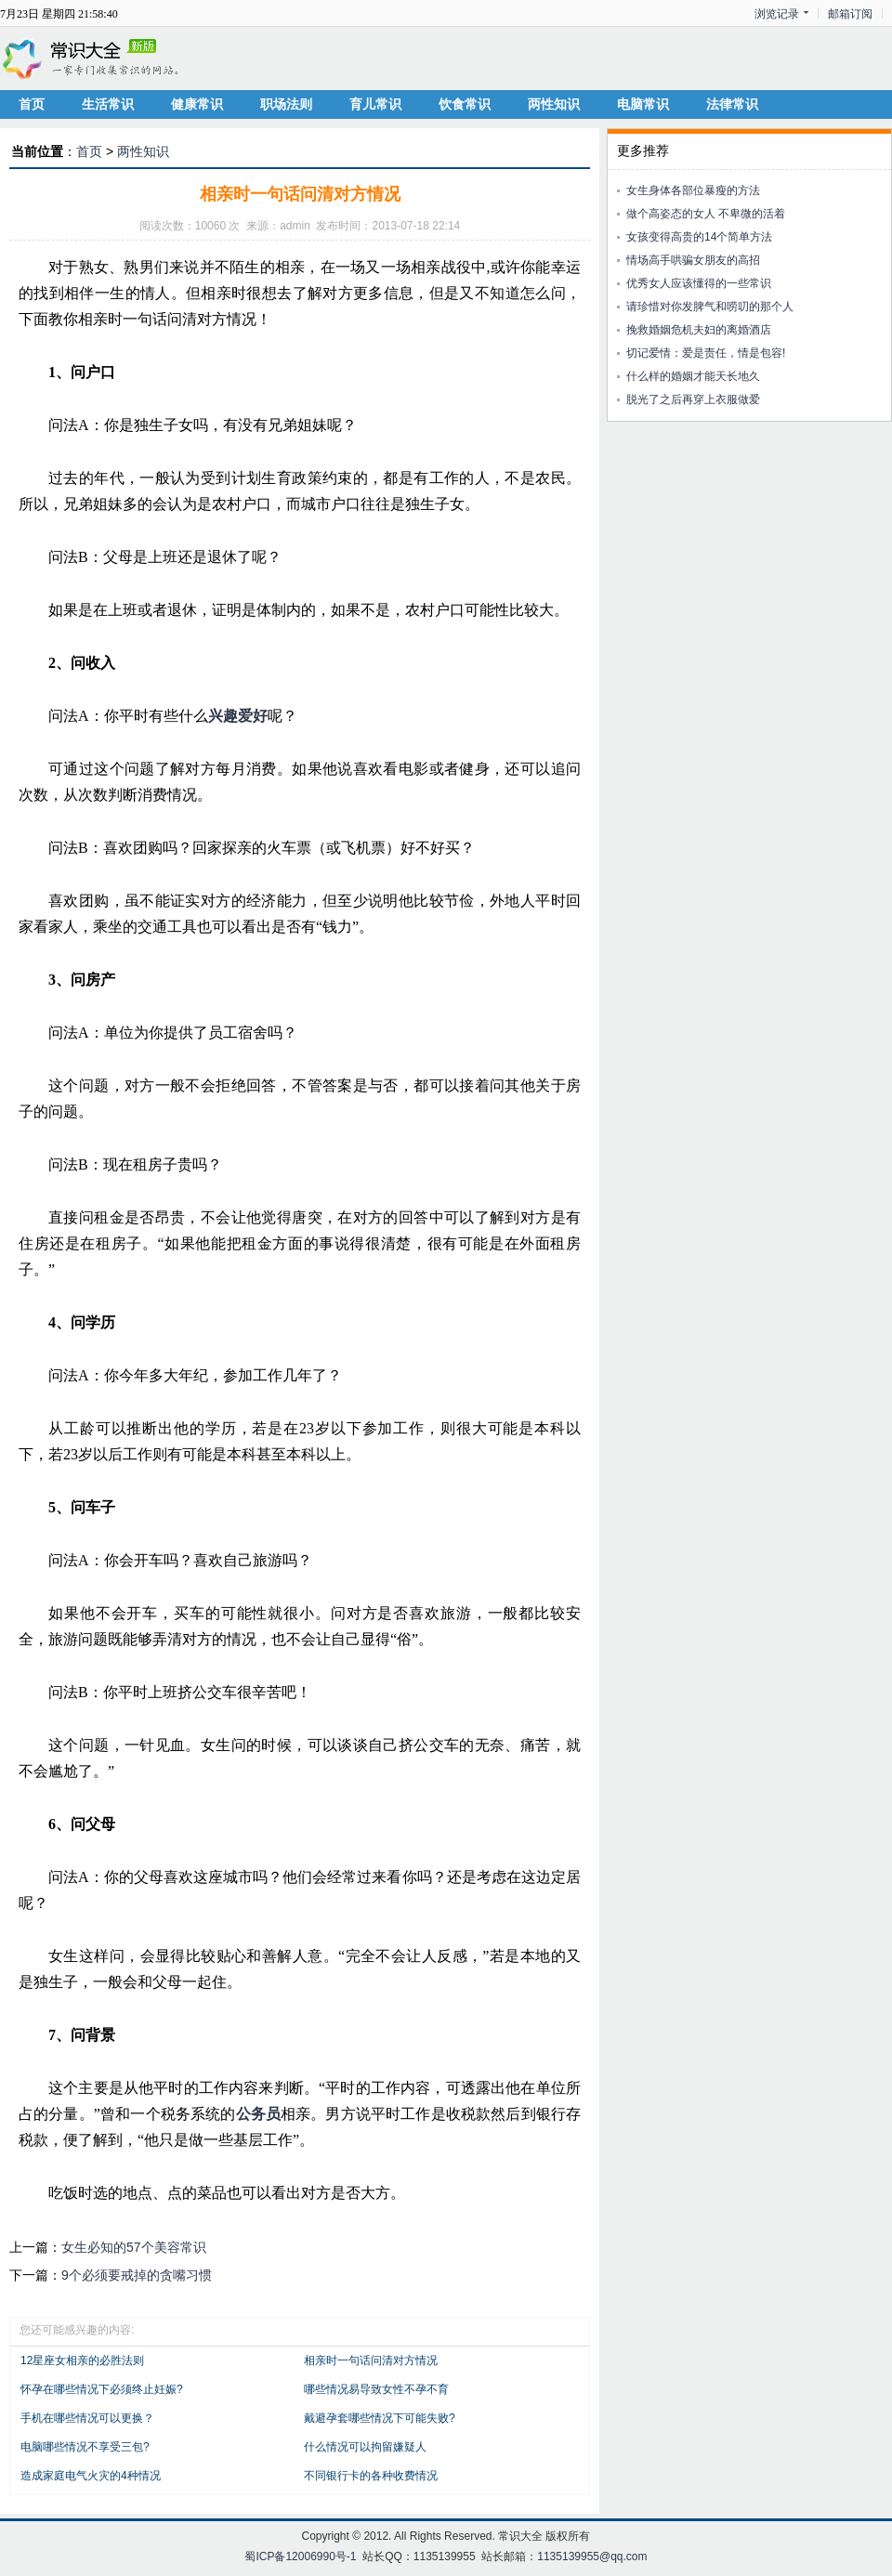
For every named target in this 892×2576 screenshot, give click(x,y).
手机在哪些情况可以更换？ (87, 2418)
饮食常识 (465, 104)
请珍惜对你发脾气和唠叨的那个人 (710, 306)
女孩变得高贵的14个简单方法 (699, 236)
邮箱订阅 (850, 13)
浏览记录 (776, 13)
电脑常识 (643, 104)
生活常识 (108, 104)
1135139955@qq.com (592, 2556)
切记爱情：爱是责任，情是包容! (705, 353)
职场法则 (286, 104)
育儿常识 (375, 104)
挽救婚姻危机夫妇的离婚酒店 (698, 329)
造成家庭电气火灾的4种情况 (90, 2475)
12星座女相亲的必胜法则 (82, 2360)
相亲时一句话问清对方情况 (371, 2360)
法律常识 (732, 104)
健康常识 (197, 104)
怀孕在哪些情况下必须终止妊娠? (101, 2389)
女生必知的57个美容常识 (133, 2247)
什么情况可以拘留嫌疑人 (365, 2446)
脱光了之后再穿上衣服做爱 (693, 399)
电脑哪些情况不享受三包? (85, 2446)
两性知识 (554, 104)
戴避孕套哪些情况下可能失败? (379, 2418)
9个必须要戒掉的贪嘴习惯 (136, 2275)
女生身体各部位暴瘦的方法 (693, 190)
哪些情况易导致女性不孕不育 (376, 2389)
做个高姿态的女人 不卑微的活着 (705, 213)
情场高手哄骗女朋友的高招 (693, 260)
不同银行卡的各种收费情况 (371, 2475)
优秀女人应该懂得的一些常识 (698, 283)
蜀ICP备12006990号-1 (300, 2556)
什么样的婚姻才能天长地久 (693, 376)
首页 (32, 104)
